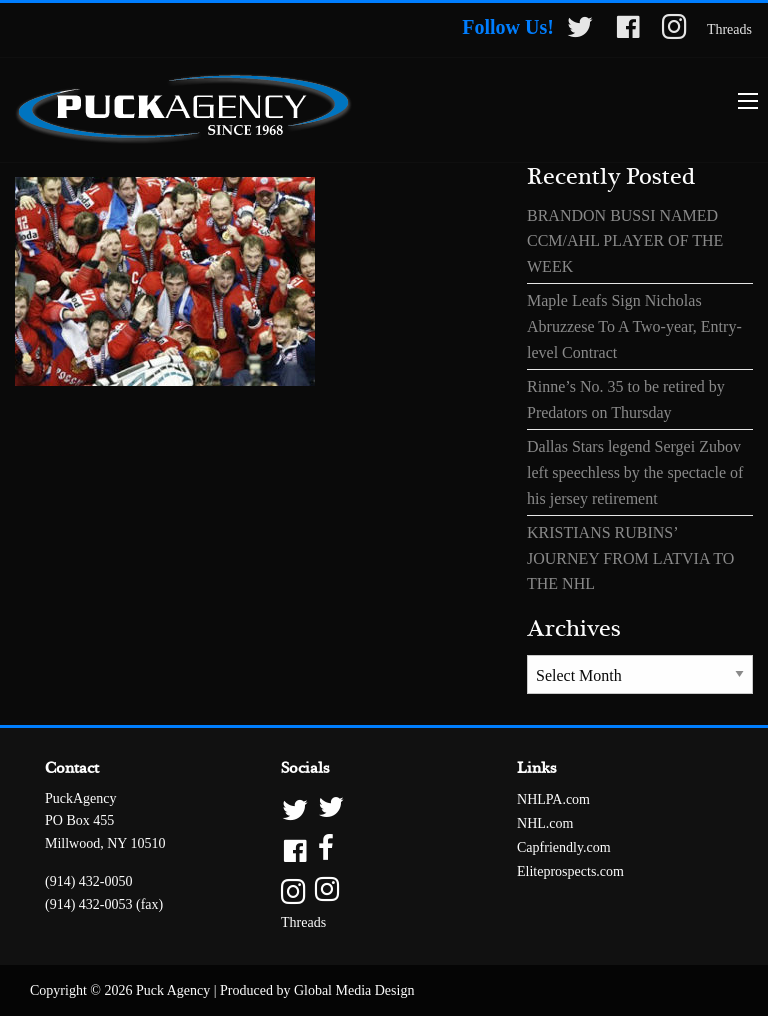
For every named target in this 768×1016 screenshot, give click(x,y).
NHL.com (545, 823)
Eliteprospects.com (570, 871)
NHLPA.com (553, 799)
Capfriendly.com (564, 847)
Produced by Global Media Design (317, 990)
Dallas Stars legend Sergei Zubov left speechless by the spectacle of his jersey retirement (635, 472)
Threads (729, 29)
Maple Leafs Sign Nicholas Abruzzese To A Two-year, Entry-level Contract (634, 326)
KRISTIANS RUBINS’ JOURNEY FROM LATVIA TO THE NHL (630, 558)
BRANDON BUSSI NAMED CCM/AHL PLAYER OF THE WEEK (625, 241)
